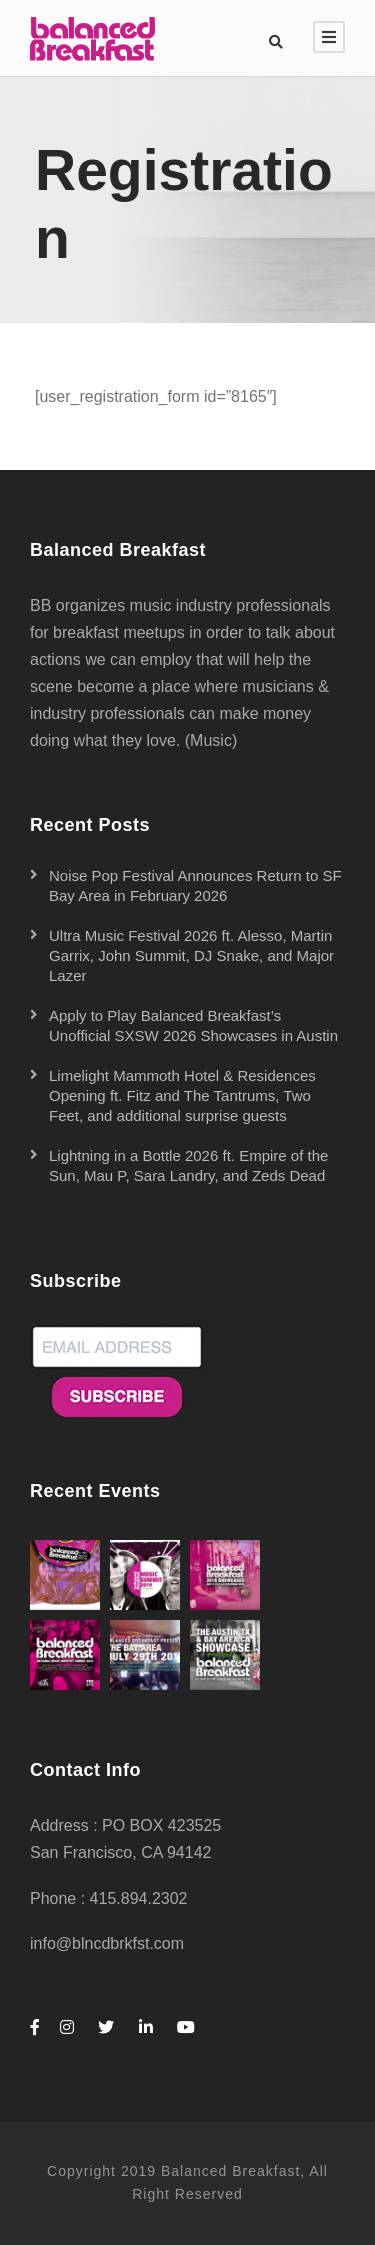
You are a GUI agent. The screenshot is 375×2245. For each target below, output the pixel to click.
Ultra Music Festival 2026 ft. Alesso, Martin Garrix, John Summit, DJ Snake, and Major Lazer (191, 955)
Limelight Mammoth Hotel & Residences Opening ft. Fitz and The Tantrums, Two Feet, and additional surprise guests (182, 1095)
